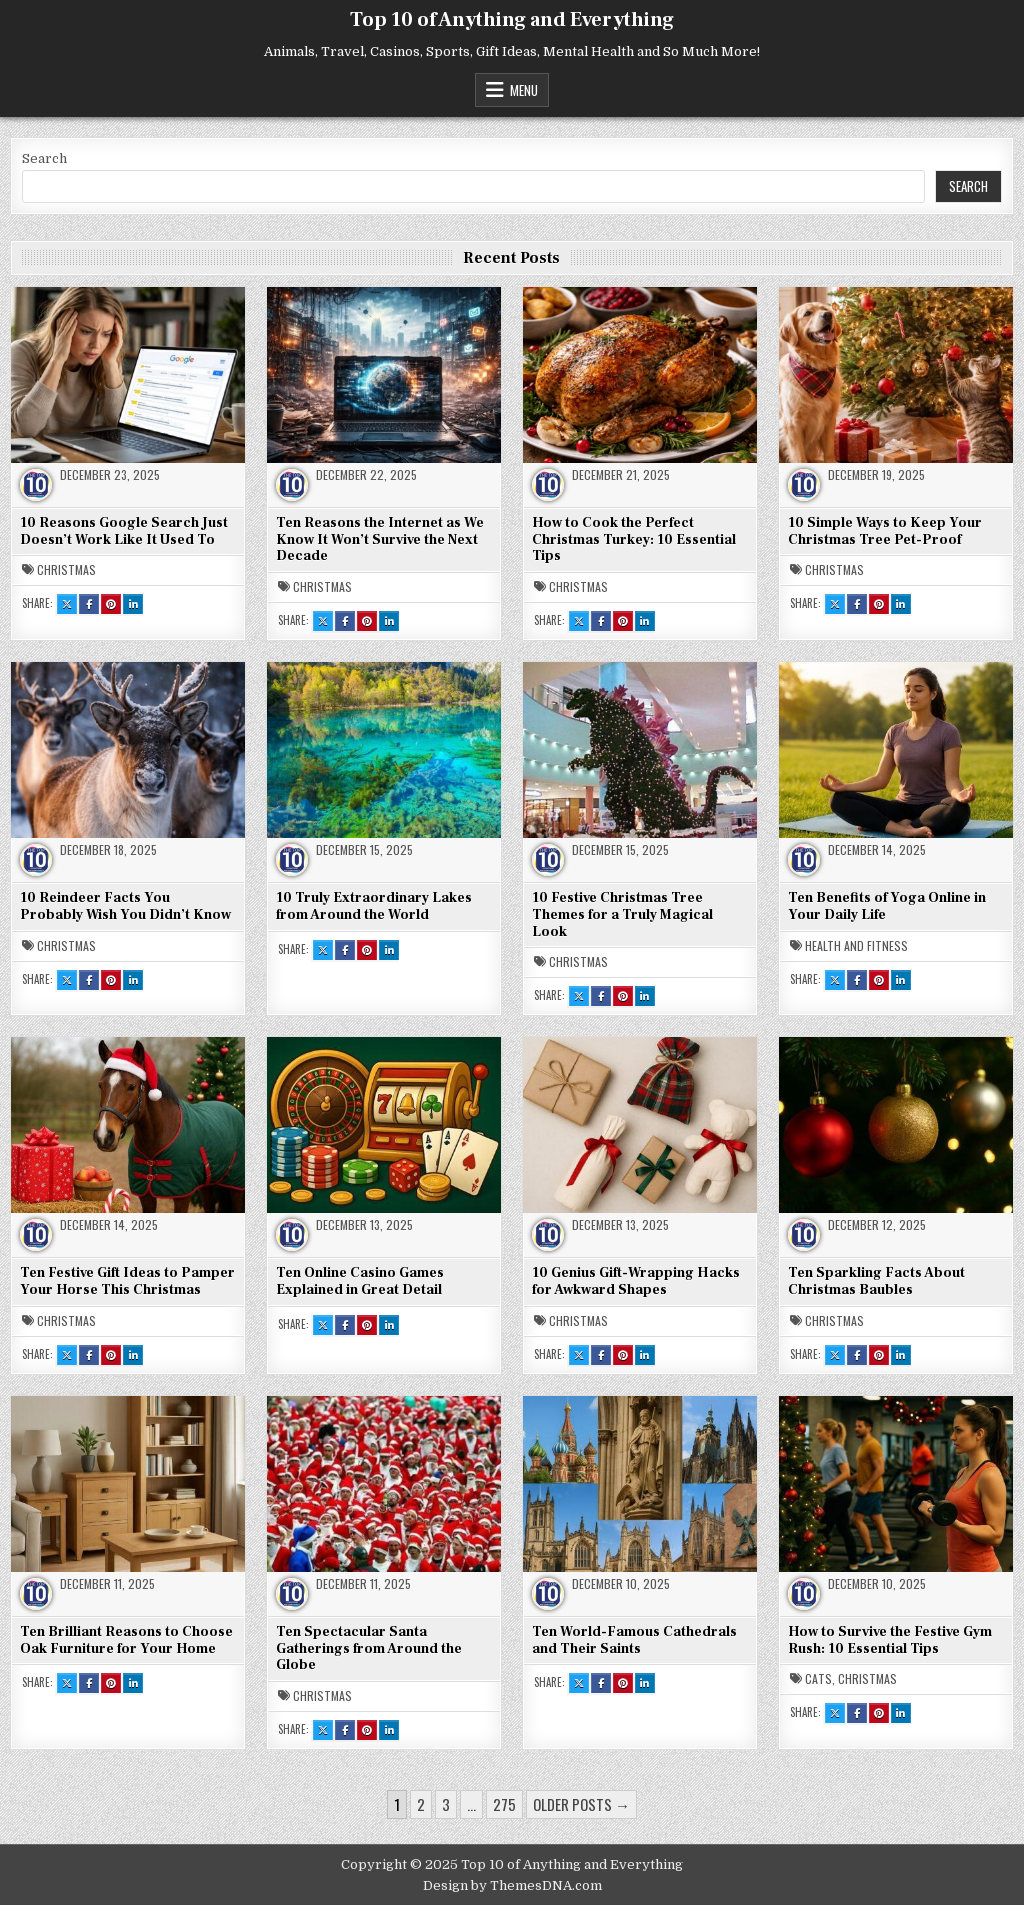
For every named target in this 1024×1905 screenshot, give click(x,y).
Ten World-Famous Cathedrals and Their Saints (634, 1640)
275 (504, 1804)
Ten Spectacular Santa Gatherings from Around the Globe (369, 1649)
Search (44, 158)
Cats (818, 1679)
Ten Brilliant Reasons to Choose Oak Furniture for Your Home (126, 1640)
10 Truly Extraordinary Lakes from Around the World (374, 906)
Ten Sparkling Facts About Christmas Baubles (876, 1281)
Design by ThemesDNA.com (512, 1885)
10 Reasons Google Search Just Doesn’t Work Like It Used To (124, 531)
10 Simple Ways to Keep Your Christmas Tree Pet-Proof (885, 531)
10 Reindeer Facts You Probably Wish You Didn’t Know (125, 906)
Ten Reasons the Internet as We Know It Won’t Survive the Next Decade (380, 540)
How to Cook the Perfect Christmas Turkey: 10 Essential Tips (634, 540)
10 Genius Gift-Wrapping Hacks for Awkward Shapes (636, 1281)
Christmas (66, 570)
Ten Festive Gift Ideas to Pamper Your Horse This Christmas (127, 1281)
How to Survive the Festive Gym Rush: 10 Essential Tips (890, 1640)
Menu (524, 90)
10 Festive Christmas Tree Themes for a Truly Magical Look (622, 915)
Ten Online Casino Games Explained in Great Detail (360, 1281)
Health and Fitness (856, 946)
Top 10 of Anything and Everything (512, 20)
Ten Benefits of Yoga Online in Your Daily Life (887, 906)
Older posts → (581, 1804)
